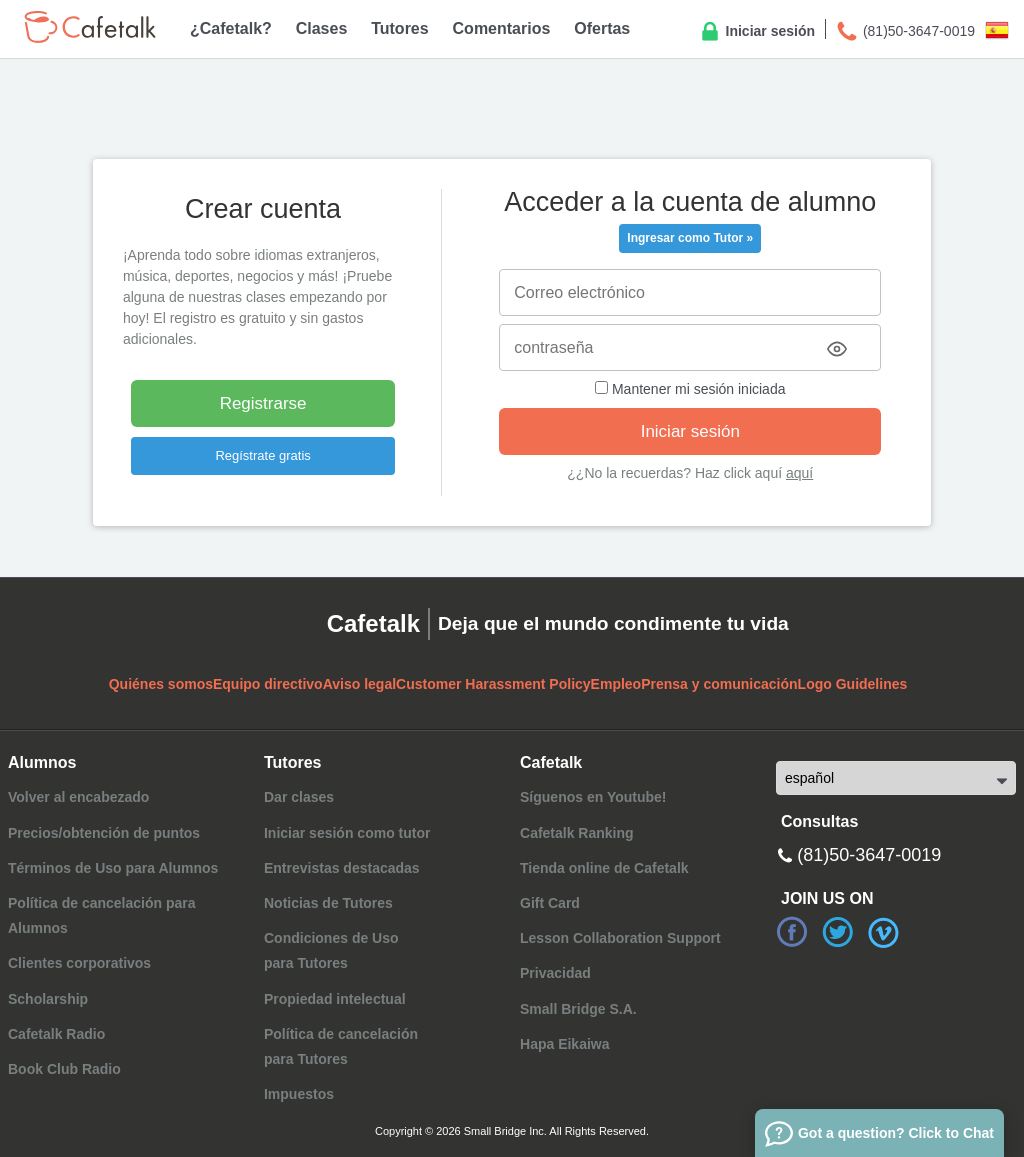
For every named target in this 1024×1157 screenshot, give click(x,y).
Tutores (399, 28)
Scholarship (48, 999)
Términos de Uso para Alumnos (113, 868)
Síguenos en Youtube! (593, 797)
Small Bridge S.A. (578, 1009)
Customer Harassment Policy (493, 684)
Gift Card (550, 903)
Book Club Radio (64, 1069)
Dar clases (299, 797)
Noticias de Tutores (328, 903)
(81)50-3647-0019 (905, 32)
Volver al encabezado (78, 797)
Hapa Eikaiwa (565, 1044)
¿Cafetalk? (231, 28)
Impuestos (299, 1094)
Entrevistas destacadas (342, 868)
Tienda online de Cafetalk (604, 868)
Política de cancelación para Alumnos (102, 915)
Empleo (616, 684)
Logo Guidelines (853, 684)
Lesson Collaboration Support (620, 938)
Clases (322, 28)
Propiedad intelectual (335, 999)
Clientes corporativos (79, 963)
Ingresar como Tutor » (690, 238)
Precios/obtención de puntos (104, 833)
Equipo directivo (268, 684)
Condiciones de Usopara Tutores (331, 950)
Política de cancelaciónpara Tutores (341, 1046)
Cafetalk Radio (56, 1034)
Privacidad (555, 973)
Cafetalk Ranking (577, 833)
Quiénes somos (161, 684)
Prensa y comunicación (719, 684)
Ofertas (602, 28)
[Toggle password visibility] (837, 349)
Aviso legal (359, 684)
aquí (799, 473)
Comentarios (502, 28)
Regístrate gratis (262, 455)
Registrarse (263, 403)
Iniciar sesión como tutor (347, 833)
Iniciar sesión (756, 32)
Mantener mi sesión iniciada (690, 389)
